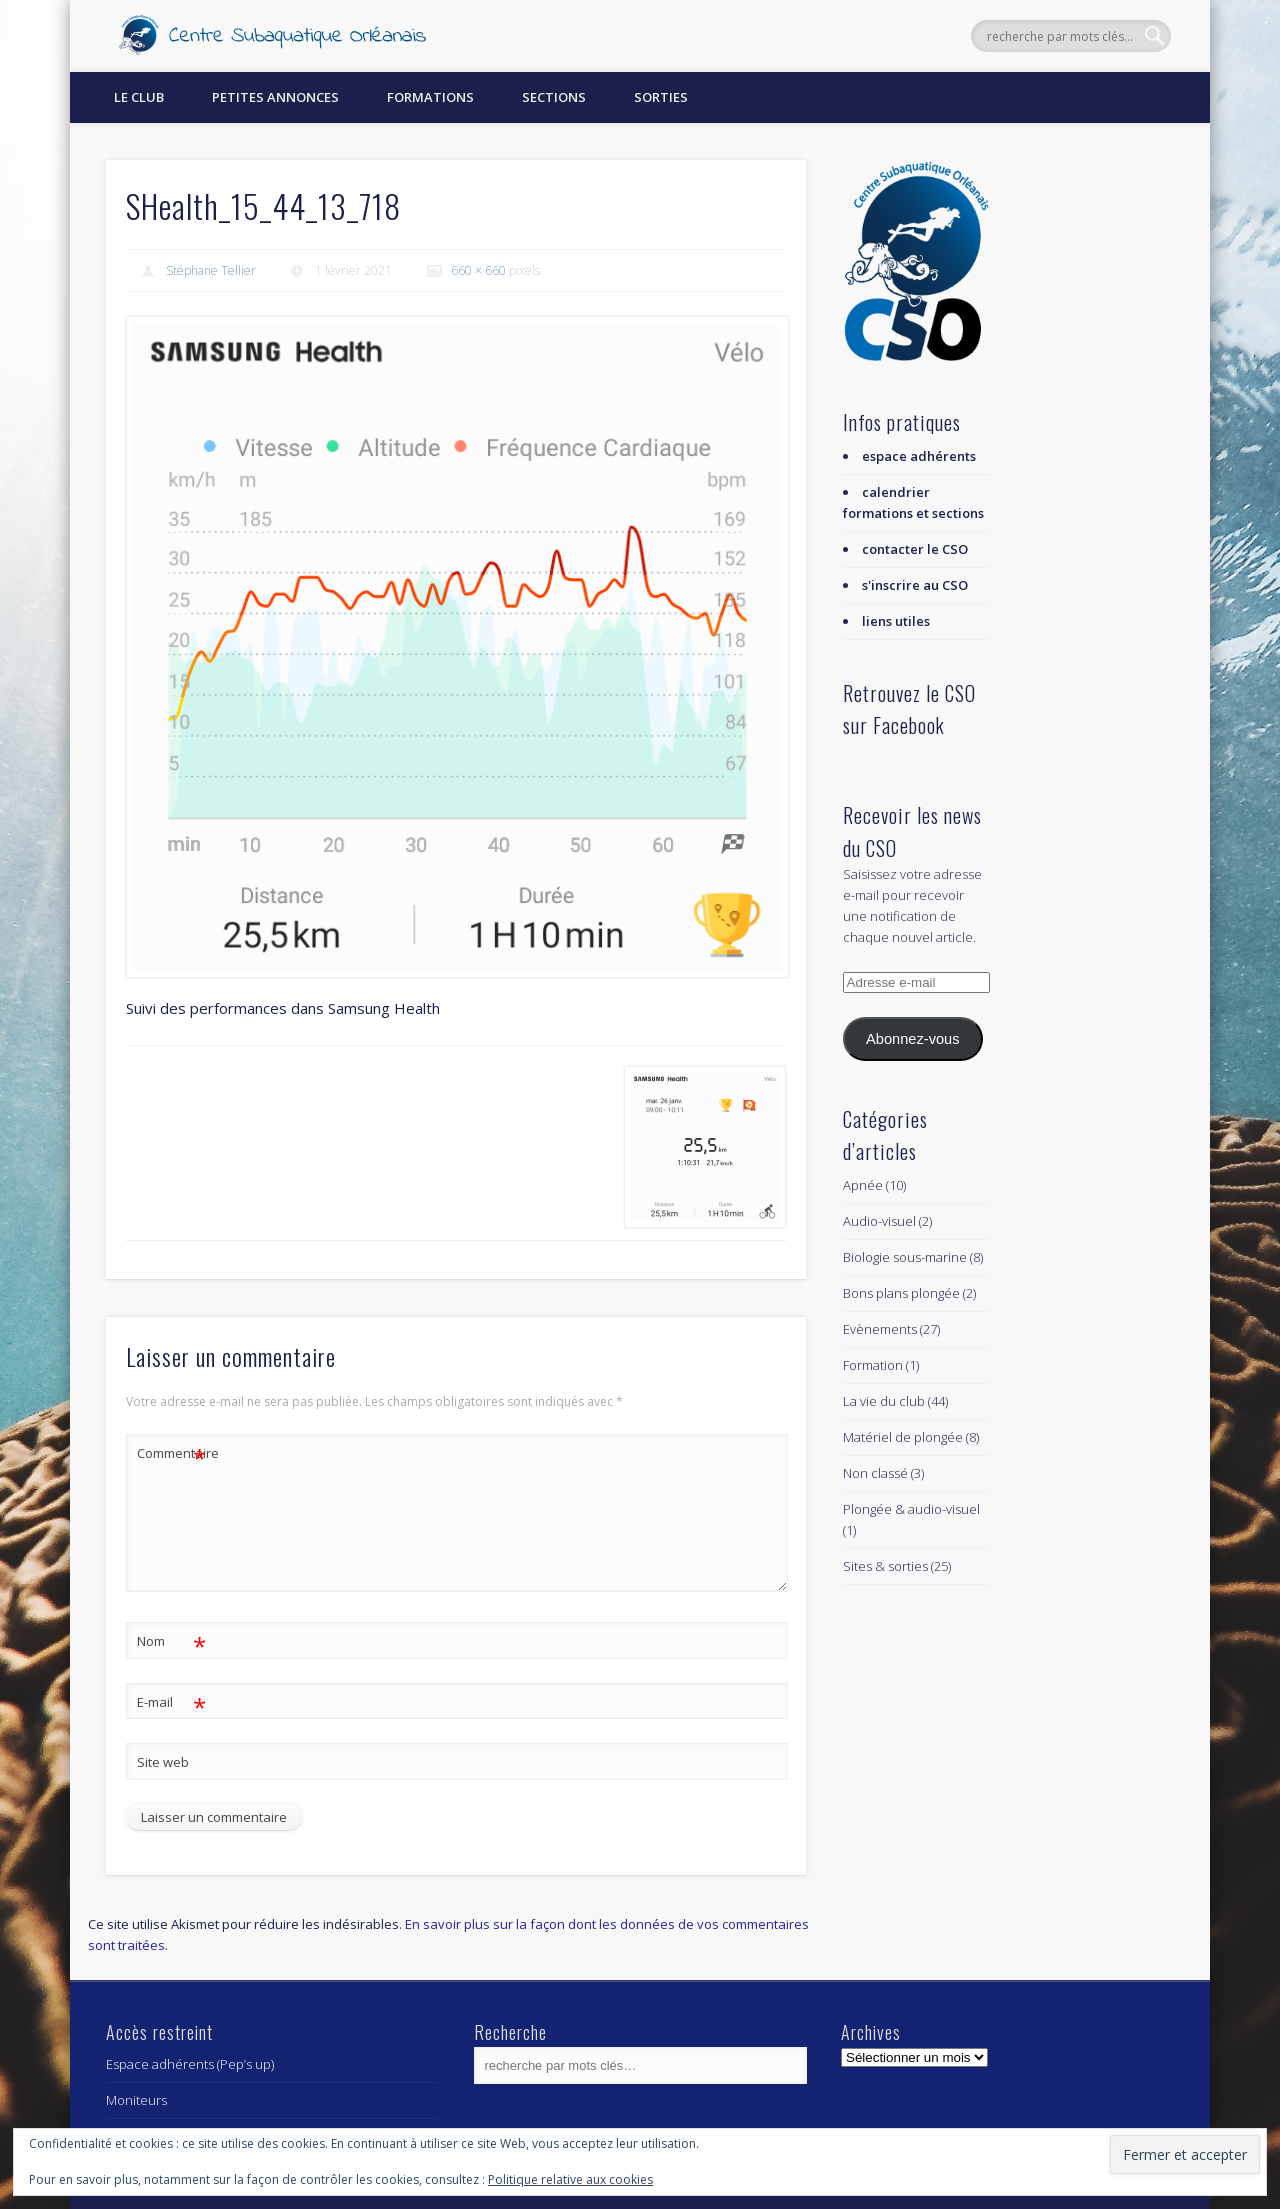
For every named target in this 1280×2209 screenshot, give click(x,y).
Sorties (661, 97)
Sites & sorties (885, 1566)
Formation (873, 1365)
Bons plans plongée (901, 1293)
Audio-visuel (879, 1221)
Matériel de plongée (903, 1437)
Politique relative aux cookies (570, 2179)
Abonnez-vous (912, 1039)
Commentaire (172, 1453)
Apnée (863, 1185)
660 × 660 (478, 270)
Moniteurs (136, 2100)
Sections (554, 97)
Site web (163, 1762)
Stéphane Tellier (211, 270)
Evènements (880, 1329)
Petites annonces (275, 97)
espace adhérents (919, 456)
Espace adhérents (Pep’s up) (190, 2064)
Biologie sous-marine (905, 1257)
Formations (430, 97)
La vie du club (884, 1401)
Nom (171, 1641)
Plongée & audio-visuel (911, 1509)
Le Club (139, 97)
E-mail (171, 1702)
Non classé (875, 1473)
